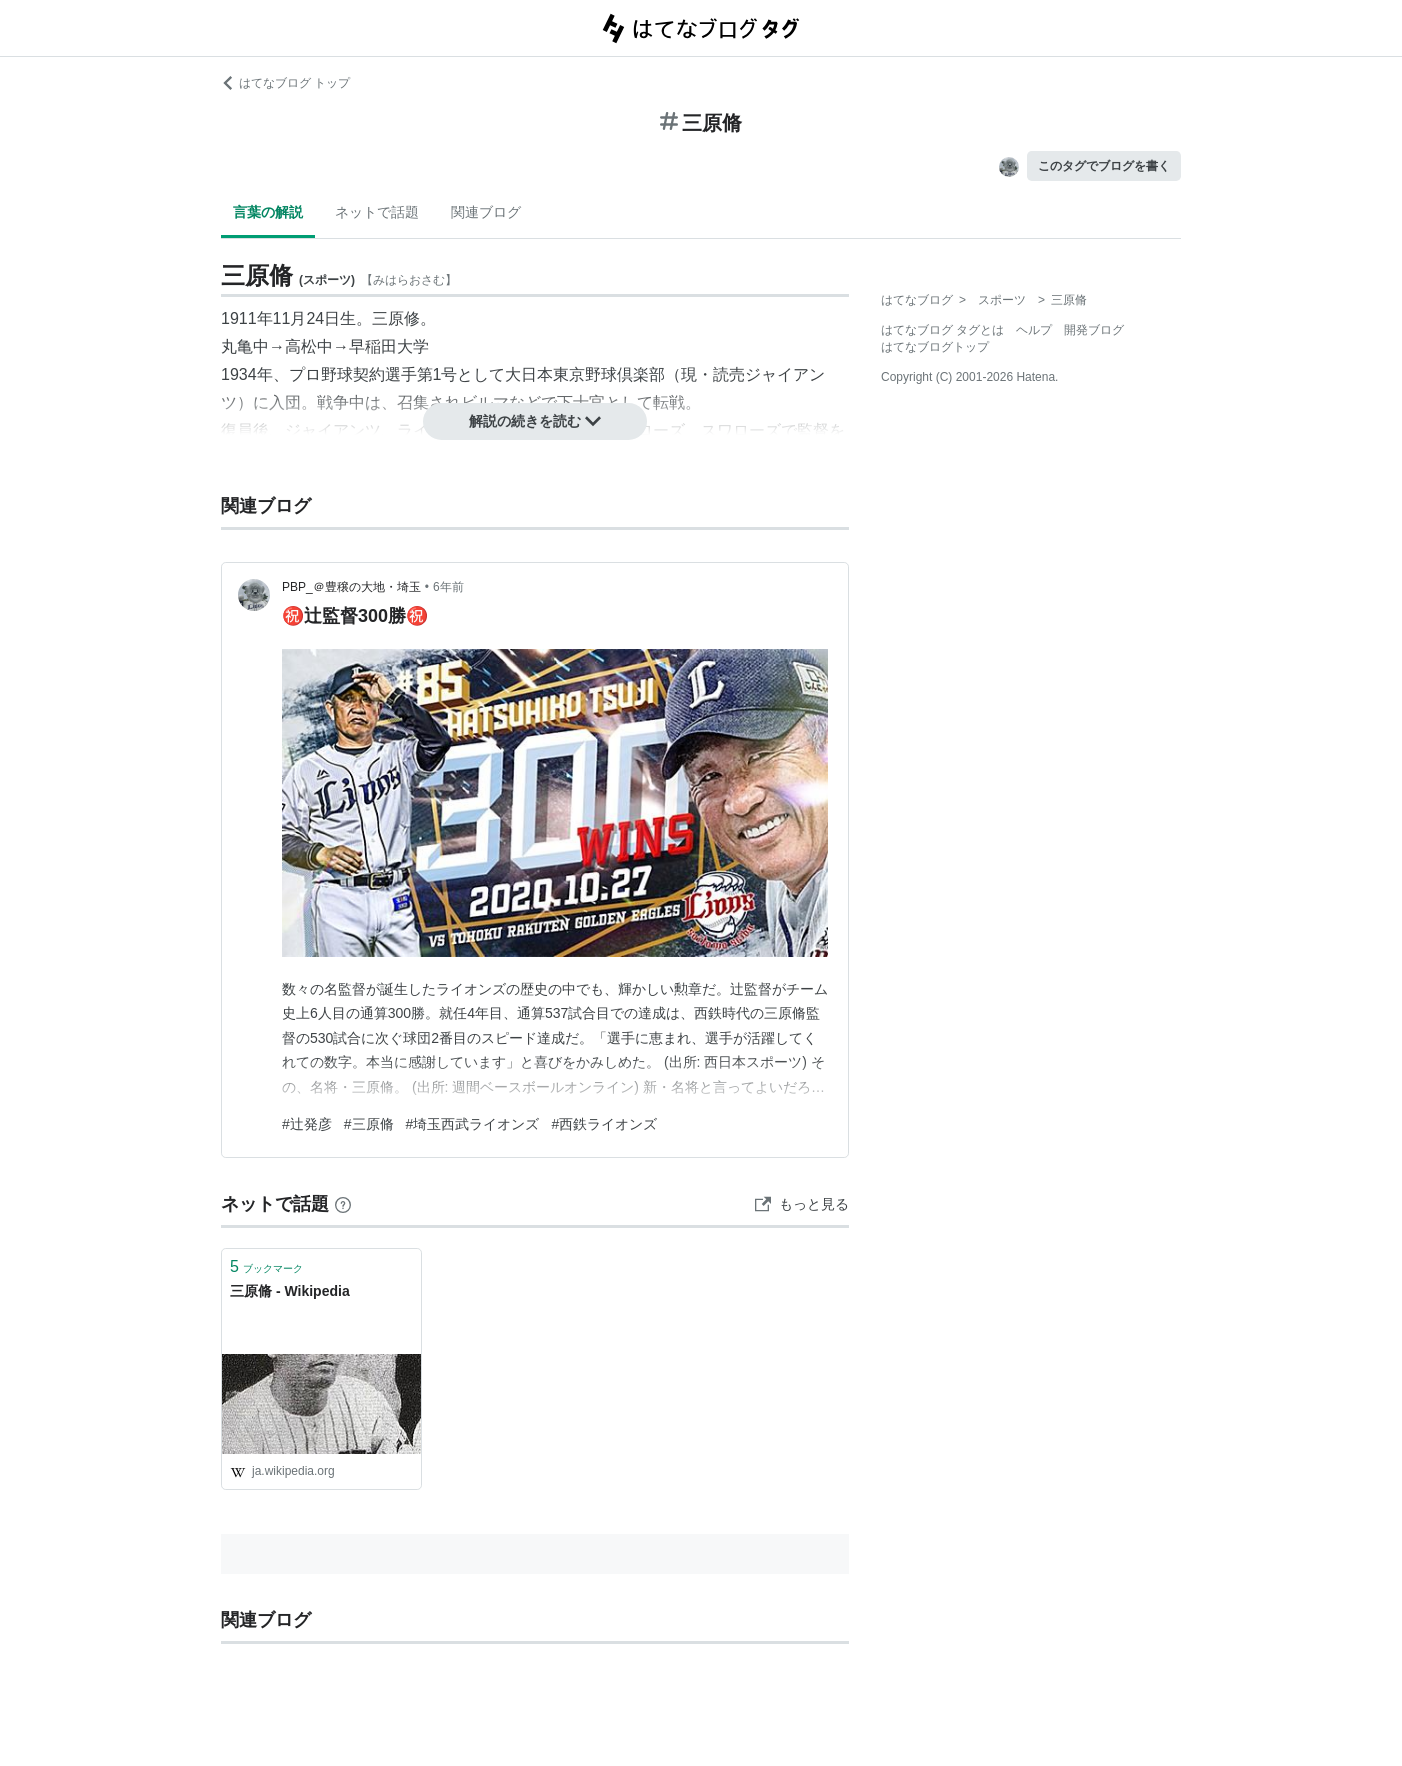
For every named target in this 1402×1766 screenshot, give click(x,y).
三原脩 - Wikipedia (290, 1291)
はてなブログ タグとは (942, 330)
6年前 (448, 587)
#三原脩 (369, 1124)
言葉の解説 (268, 212)
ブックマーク (266, 1266)
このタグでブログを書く (1104, 166)
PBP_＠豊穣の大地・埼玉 (351, 587)
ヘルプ (1034, 330)
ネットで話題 (377, 212)
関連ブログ (486, 212)
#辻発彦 (307, 1124)
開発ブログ (1094, 330)
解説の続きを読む (535, 421)
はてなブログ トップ (285, 83)
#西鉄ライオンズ (604, 1124)
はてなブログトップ (935, 347)
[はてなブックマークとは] (343, 1204)
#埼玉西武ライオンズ (473, 1124)
